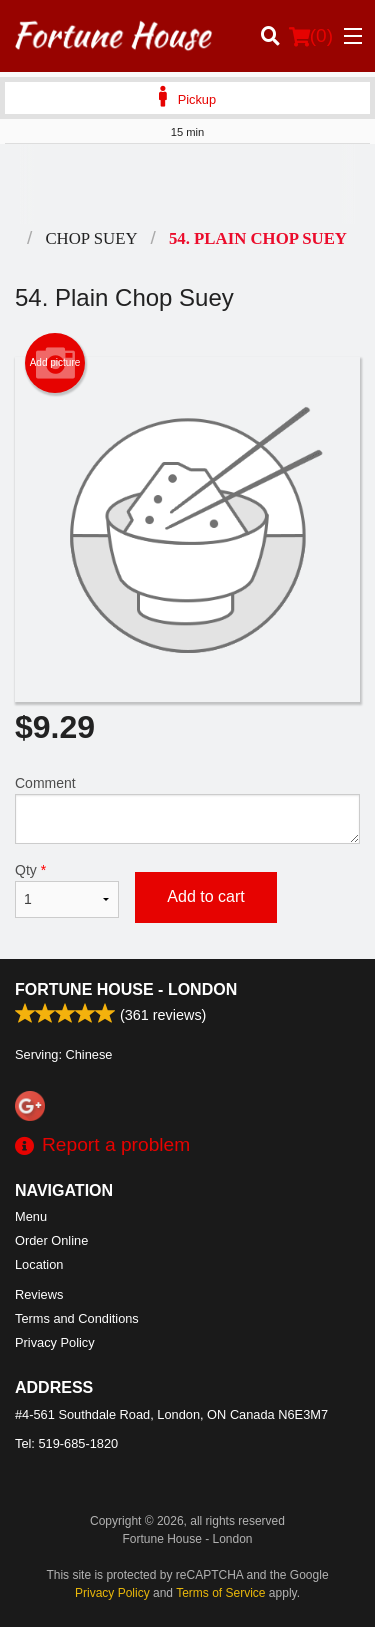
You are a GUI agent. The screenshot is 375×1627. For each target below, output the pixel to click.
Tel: (66, 1443)
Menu (31, 1216)
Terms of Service (220, 1593)
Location (39, 1264)
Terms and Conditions (77, 1318)
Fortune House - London (126, 989)
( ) (311, 36)
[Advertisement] (187, 184)
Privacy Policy (55, 1342)
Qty (67, 890)
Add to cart (205, 896)
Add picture (55, 363)
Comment (187, 809)
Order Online (51, 1240)
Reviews (39, 1294)
